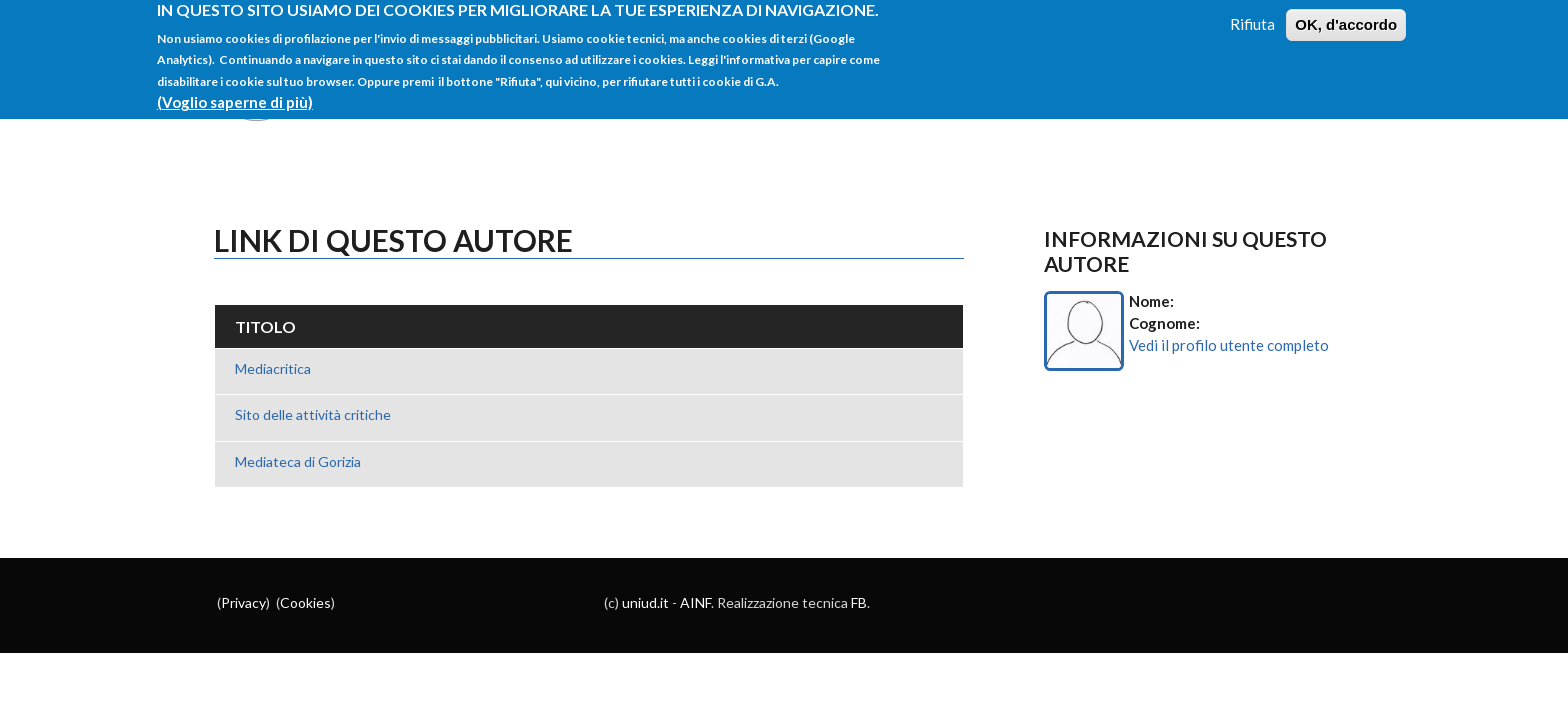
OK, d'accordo (1346, 15)
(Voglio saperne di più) (235, 93)
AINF (695, 602)
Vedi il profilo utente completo (1229, 345)
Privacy (243, 602)
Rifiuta (1252, 15)
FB (859, 602)
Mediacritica (273, 368)
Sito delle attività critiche (313, 414)
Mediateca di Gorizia (298, 461)
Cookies (305, 602)
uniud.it (645, 602)
